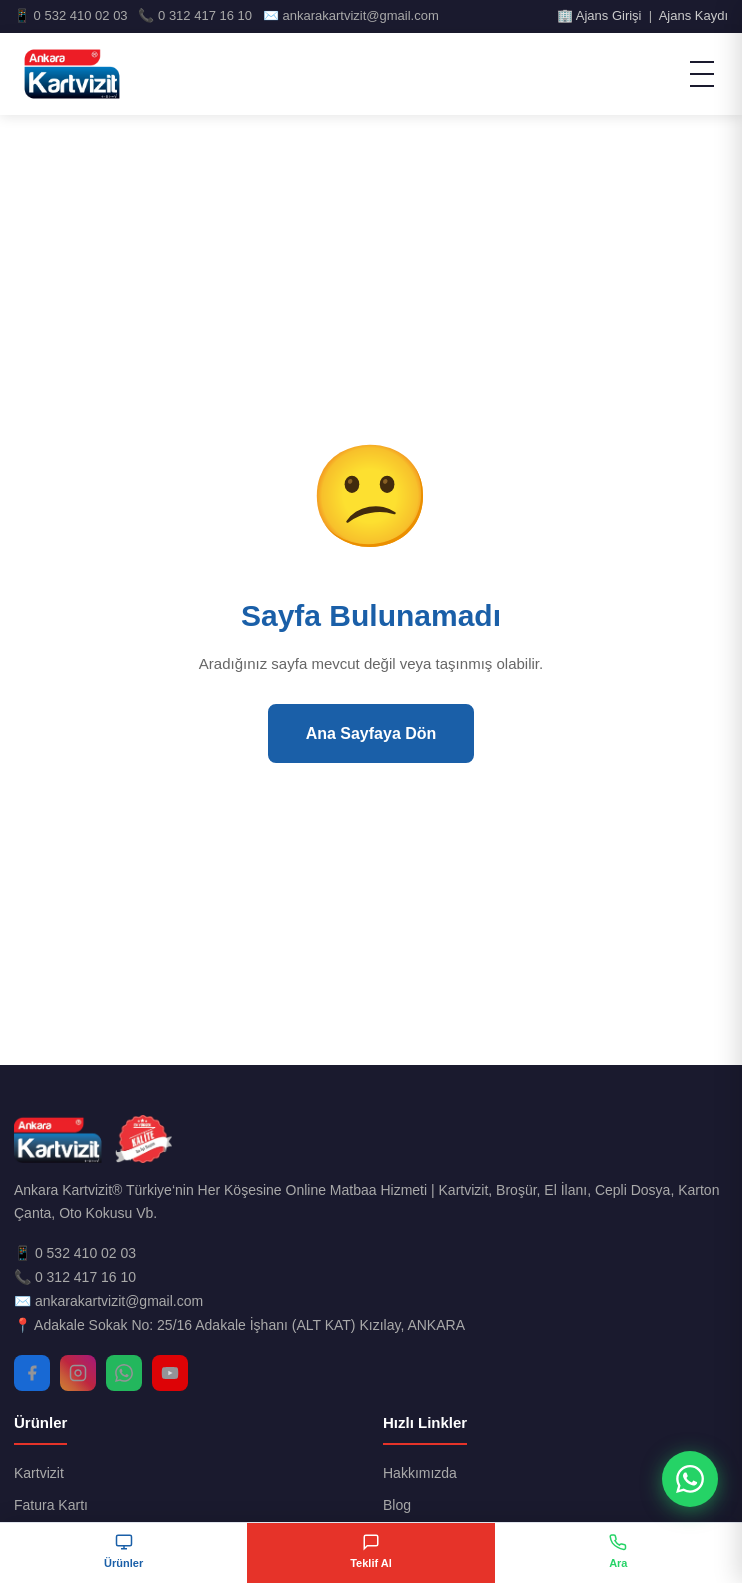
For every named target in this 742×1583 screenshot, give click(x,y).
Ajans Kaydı (693, 15)
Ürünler (123, 1551)
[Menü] (702, 74)
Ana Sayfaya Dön (371, 733)
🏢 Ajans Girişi (599, 15)
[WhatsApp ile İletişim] (690, 1479)
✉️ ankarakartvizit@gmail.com (108, 1301)
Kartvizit (39, 1473)
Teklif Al (371, 1551)
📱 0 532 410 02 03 (75, 1253)
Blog (397, 1505)
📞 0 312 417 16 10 (75, 1277)
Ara (618, 1551)
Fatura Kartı (51, 1505)
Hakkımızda (420, 1473)
